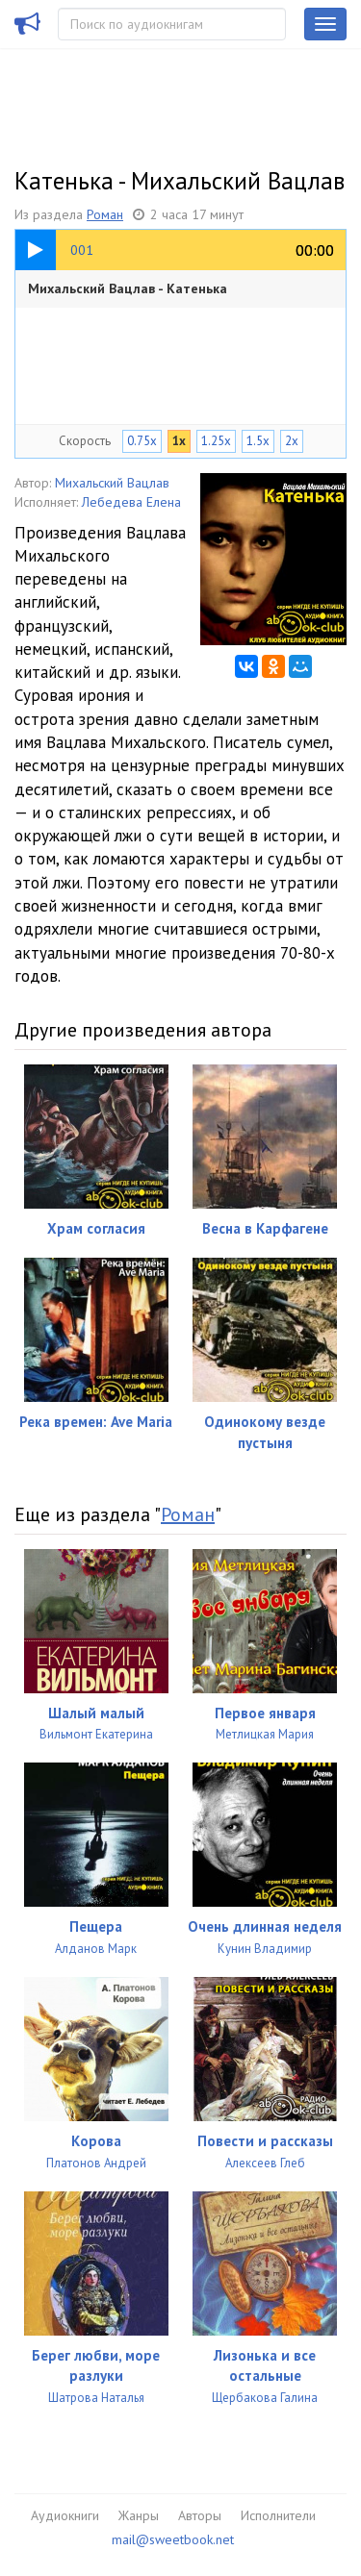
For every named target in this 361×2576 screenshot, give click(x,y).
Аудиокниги (65, 2515)
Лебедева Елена (131, 502)
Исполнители (278, 2515)
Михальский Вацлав (112, 482)
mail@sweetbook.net (173, 2539)
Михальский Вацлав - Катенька (127, 288)
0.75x (142, 441)
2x (291, 441)
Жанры (138, 2515)
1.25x (216, 441)
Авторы (199, 2515)
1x (179, 441)
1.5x (258, 441)
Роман (105, 214)
